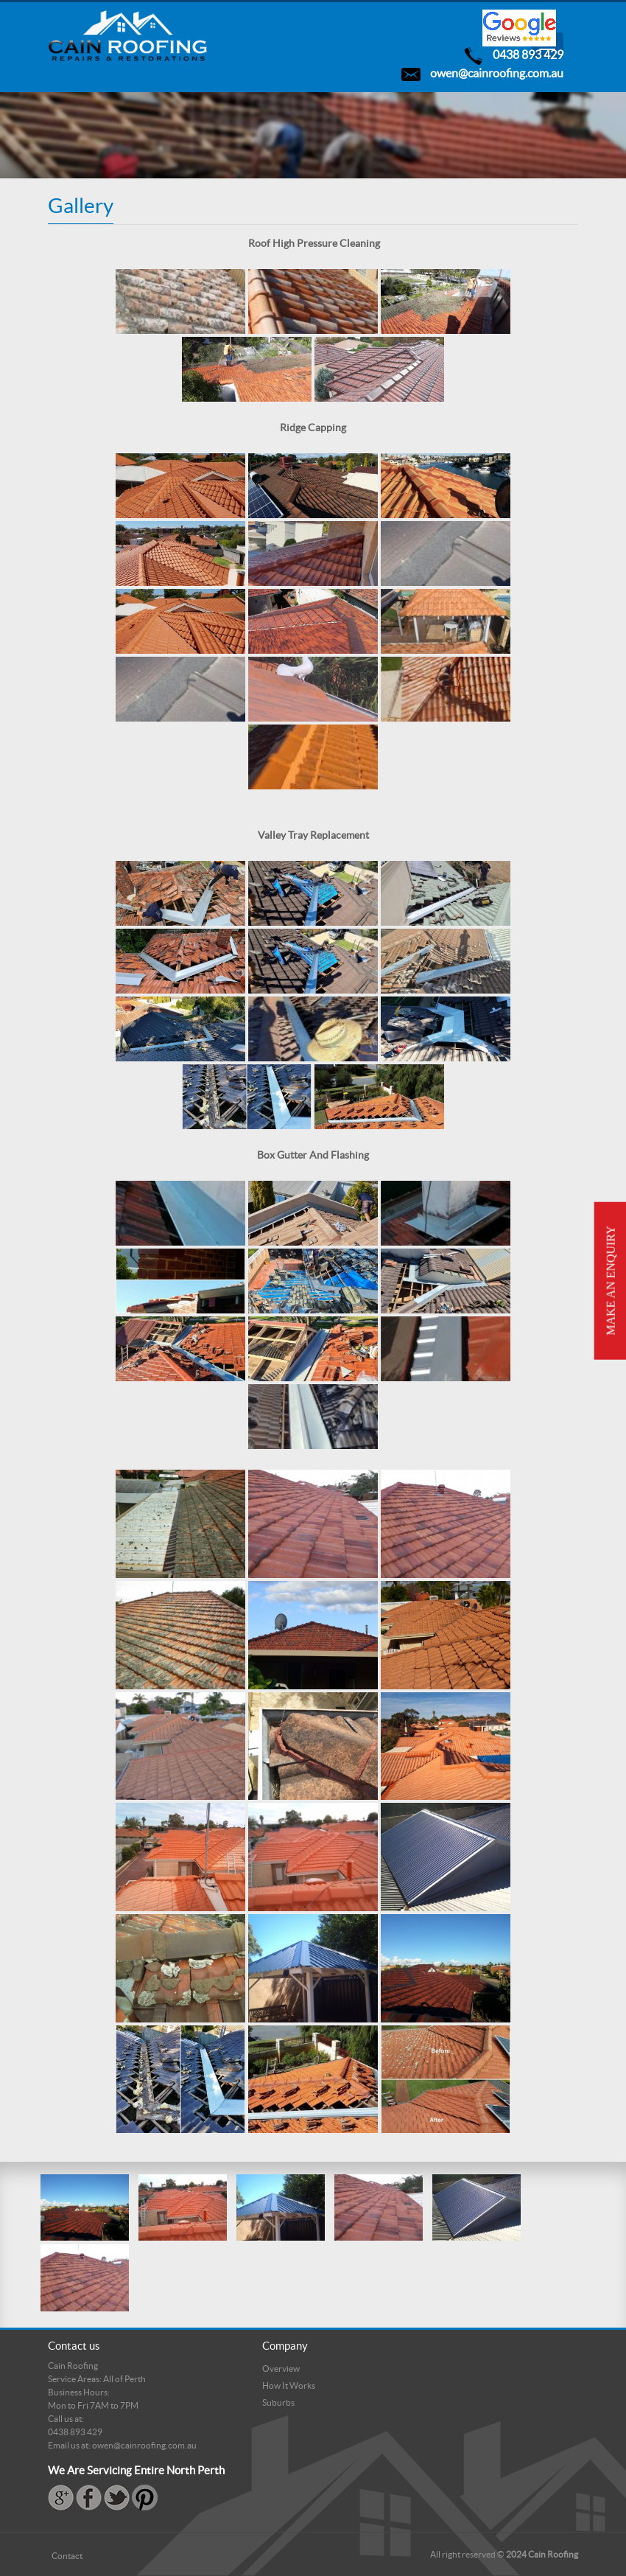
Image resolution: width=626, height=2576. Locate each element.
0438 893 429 (528, 54)
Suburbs (278, 2402)
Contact (67, 2556)
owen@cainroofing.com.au (496, 73)
